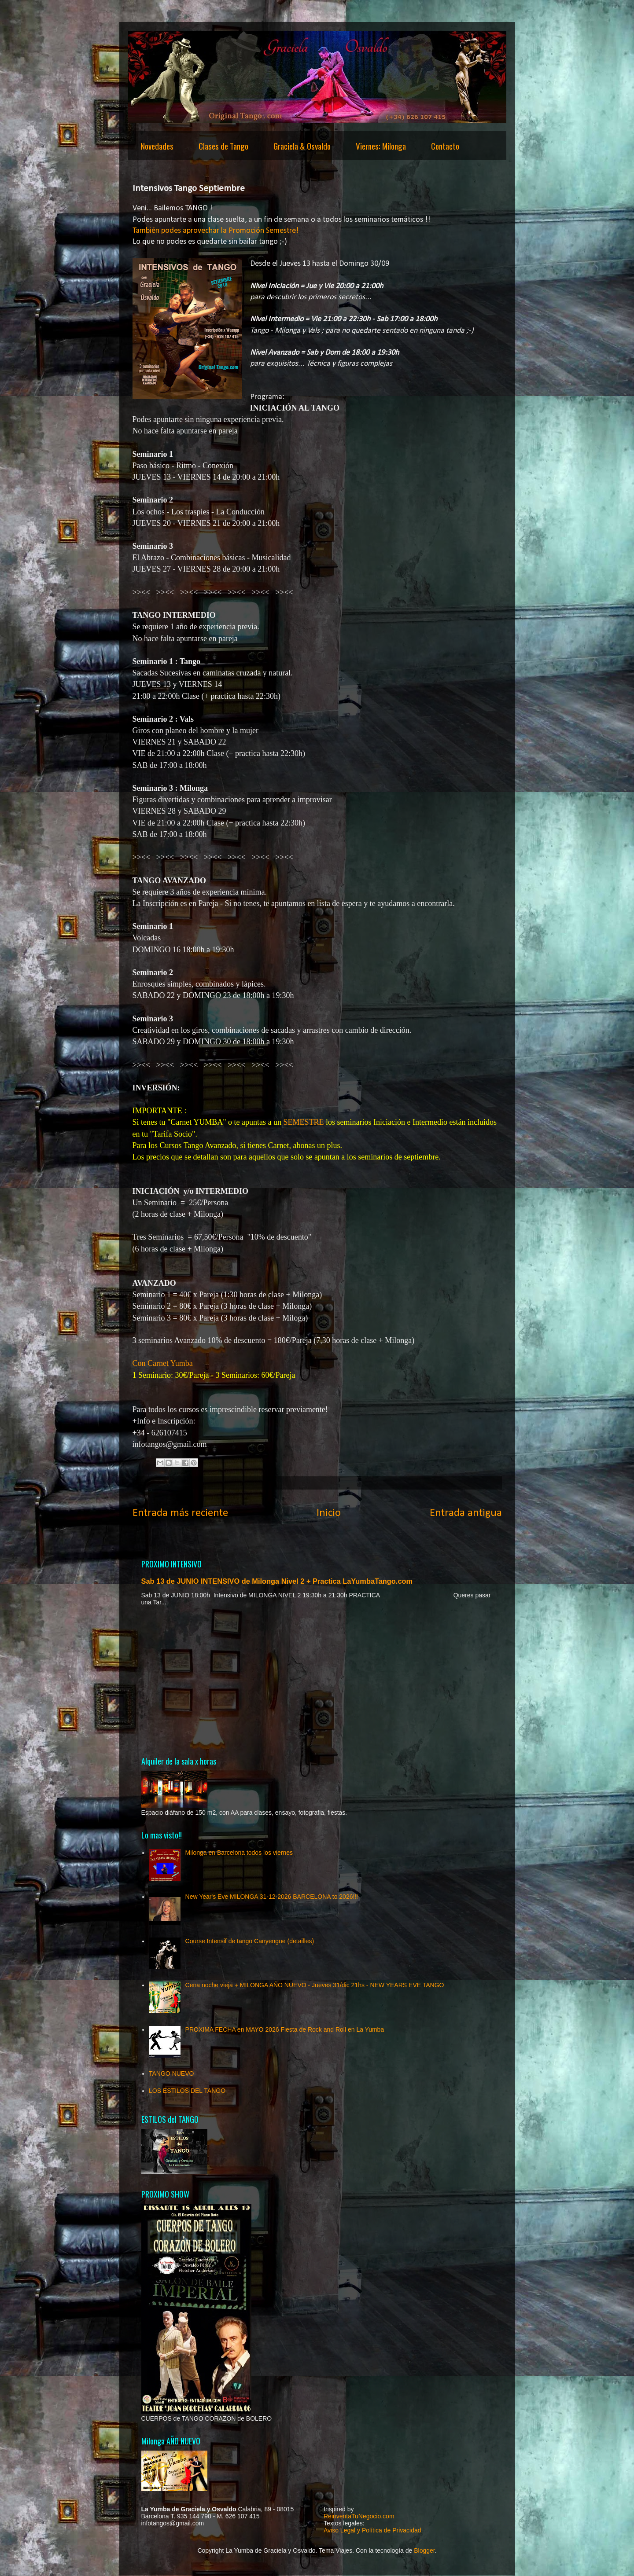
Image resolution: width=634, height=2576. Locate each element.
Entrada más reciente (180, 1513)
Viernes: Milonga (381, 145)
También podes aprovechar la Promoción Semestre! (216, 231)
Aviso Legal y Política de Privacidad (372, 2530)
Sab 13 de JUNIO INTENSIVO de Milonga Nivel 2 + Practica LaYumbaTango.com (277, 1581)
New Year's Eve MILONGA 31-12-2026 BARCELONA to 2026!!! (271, 1896)
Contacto (445, 145)
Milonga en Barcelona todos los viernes (239, 1852)
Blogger (424, 2550)
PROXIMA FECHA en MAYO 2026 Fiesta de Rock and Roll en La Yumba (284, 2029)
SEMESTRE (303, 1122)
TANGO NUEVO (171, 2073)
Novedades (156, 145)
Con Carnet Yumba (164, 1363)
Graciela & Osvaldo (302, 145)
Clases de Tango (223, 145)
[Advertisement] (317, 1680)
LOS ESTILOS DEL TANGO (187, 2090)
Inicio (329, 1513)
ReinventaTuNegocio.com (359, 2516)
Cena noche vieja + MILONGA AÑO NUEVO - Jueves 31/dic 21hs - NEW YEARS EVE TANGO (314, 1985)
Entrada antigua (466, 1513)
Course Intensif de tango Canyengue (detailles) (249, 1941)
